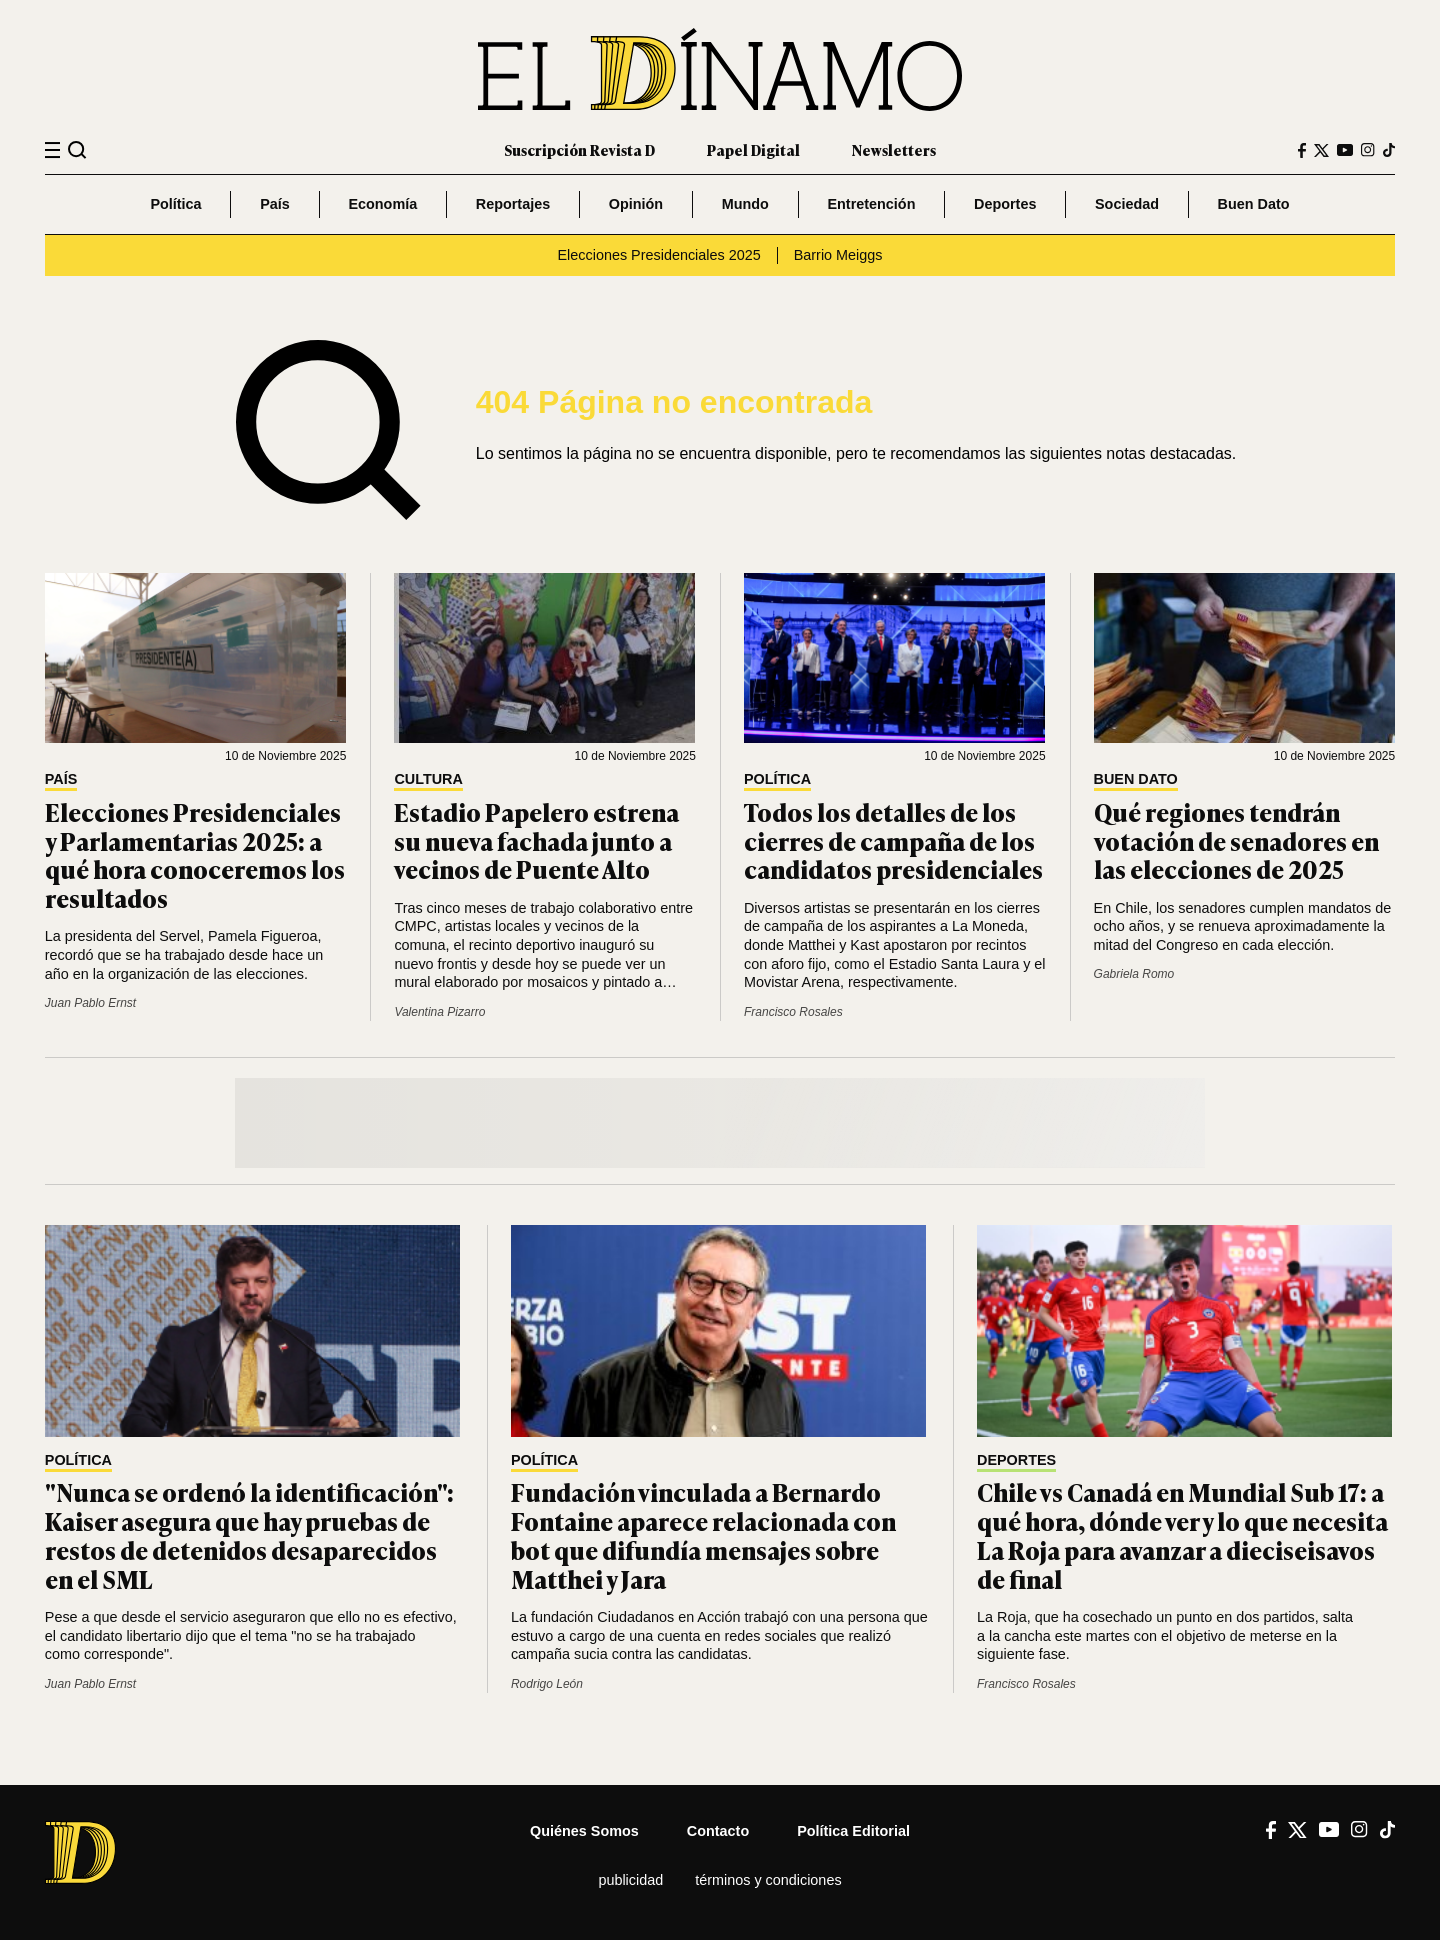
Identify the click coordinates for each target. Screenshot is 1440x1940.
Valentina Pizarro (439, 1012)
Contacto (718, 1831)
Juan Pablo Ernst (90, 1003)
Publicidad (630, 1880)
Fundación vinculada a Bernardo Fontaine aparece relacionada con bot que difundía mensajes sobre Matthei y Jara (703, 1534)
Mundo (745, 204)
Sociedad (1127, 204)
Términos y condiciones (768, 1880)
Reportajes (513, 204)
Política (175, 204)
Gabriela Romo (1134, 974)
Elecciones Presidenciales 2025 (659, 255)
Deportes (1005, 204)
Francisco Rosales (793, 1012)
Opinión (636, 204)
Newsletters (894, 149)
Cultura (428, 779)
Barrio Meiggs (838, 255)
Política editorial (853, 1831)
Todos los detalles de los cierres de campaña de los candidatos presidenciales (893, 840)
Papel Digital (753, 149)
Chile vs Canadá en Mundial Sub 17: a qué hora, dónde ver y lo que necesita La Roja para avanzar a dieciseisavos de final (1182, 1534)
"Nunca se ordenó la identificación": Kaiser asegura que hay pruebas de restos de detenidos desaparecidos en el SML (249, 1534)
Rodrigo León (547, 1684)
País (275, 204)
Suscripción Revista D (579, 149)
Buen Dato (1254, 204)
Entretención (871, 204)
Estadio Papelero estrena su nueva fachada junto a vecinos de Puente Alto (536, 840)
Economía (382, 204)
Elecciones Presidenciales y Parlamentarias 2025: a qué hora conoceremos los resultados (195, 854)
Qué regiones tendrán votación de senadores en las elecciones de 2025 (1236, 840)
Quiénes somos (584, 1831)
